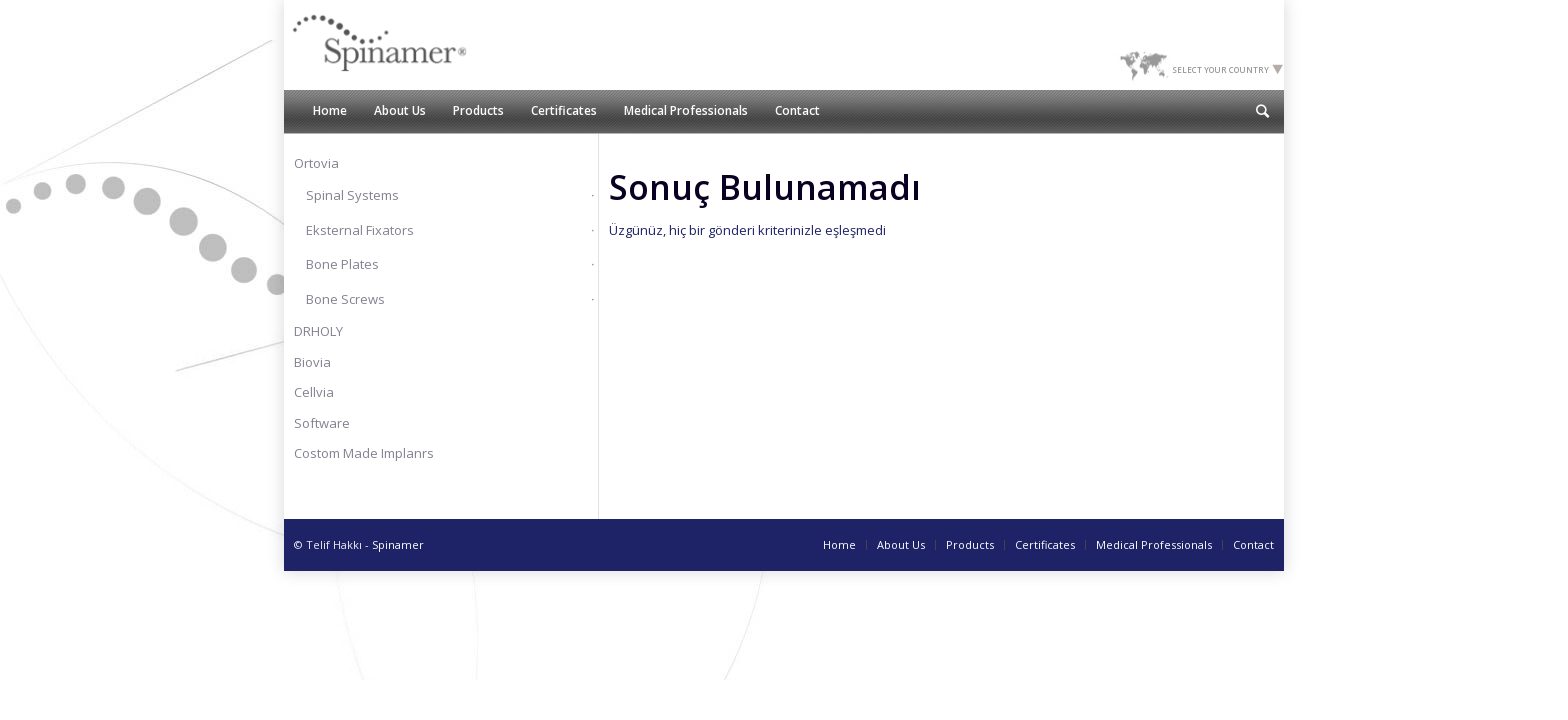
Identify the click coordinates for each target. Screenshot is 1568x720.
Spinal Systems (352, 195)
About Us (901, 544)
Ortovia (316, 163)
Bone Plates (342, 264)
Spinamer (398, 544)
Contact (1253, 544)
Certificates (1045, 544)
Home (839, 544)
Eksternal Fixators (360, 230)
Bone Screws (345, 299)
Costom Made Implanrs (364, 453)
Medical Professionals (1154, 544)
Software (322, 423)
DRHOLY (318, 331)
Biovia (312, 362)
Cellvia (314, 392)
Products (970, 544)
